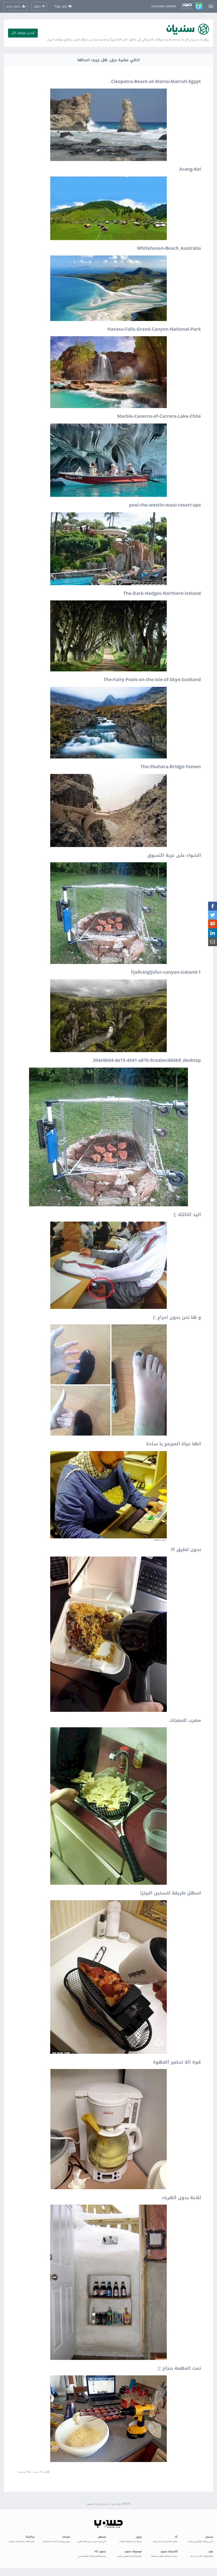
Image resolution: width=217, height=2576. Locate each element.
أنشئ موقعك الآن (23, 33)
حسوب (90, 2504)
